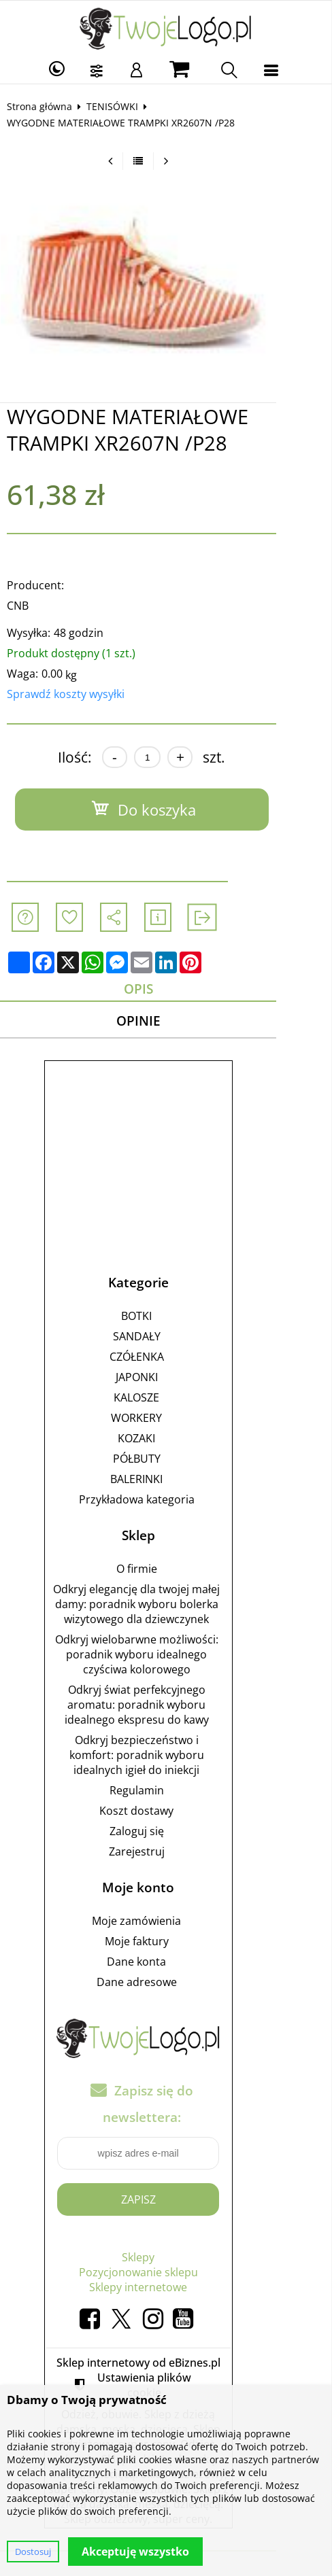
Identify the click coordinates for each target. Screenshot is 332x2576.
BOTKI (164, 1318)
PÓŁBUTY (164, 1461)
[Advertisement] (165, 1157)
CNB (24, 605)
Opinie (166, 1022)
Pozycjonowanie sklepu (165, 2274)
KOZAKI (164, 1440)
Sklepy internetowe (166, 2289)
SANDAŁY (164, 1338)
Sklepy (166, 2259)
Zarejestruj (164, 1854)
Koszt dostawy (164, 1813)
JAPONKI (164, 1379)
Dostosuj (33, 2551)
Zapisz (165, 2202)
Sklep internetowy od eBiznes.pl (166, 2365)
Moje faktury (164, 1943)
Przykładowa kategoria (164, 1502)
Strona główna (46, 106)
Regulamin (164, 1793)
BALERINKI (164, 1481)
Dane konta (164, 1964)
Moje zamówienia (164, 1923)
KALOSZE (164, 1400)
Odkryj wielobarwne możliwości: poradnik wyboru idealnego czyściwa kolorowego (164, 1657)
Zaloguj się (164, 1833)
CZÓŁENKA (164, 1359)
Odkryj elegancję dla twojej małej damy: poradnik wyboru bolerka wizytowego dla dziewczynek (164, 1606)
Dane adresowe (164, 1984)
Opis (165, 989)
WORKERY (164, 1420)
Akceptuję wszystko (135, 2551)
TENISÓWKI (119, 106)
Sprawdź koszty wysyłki (72, 693)
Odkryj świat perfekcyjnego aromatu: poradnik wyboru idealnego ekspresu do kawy (164, 1707)
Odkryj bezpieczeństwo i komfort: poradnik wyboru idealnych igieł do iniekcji (164, 1757)
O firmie (164, 1571)
